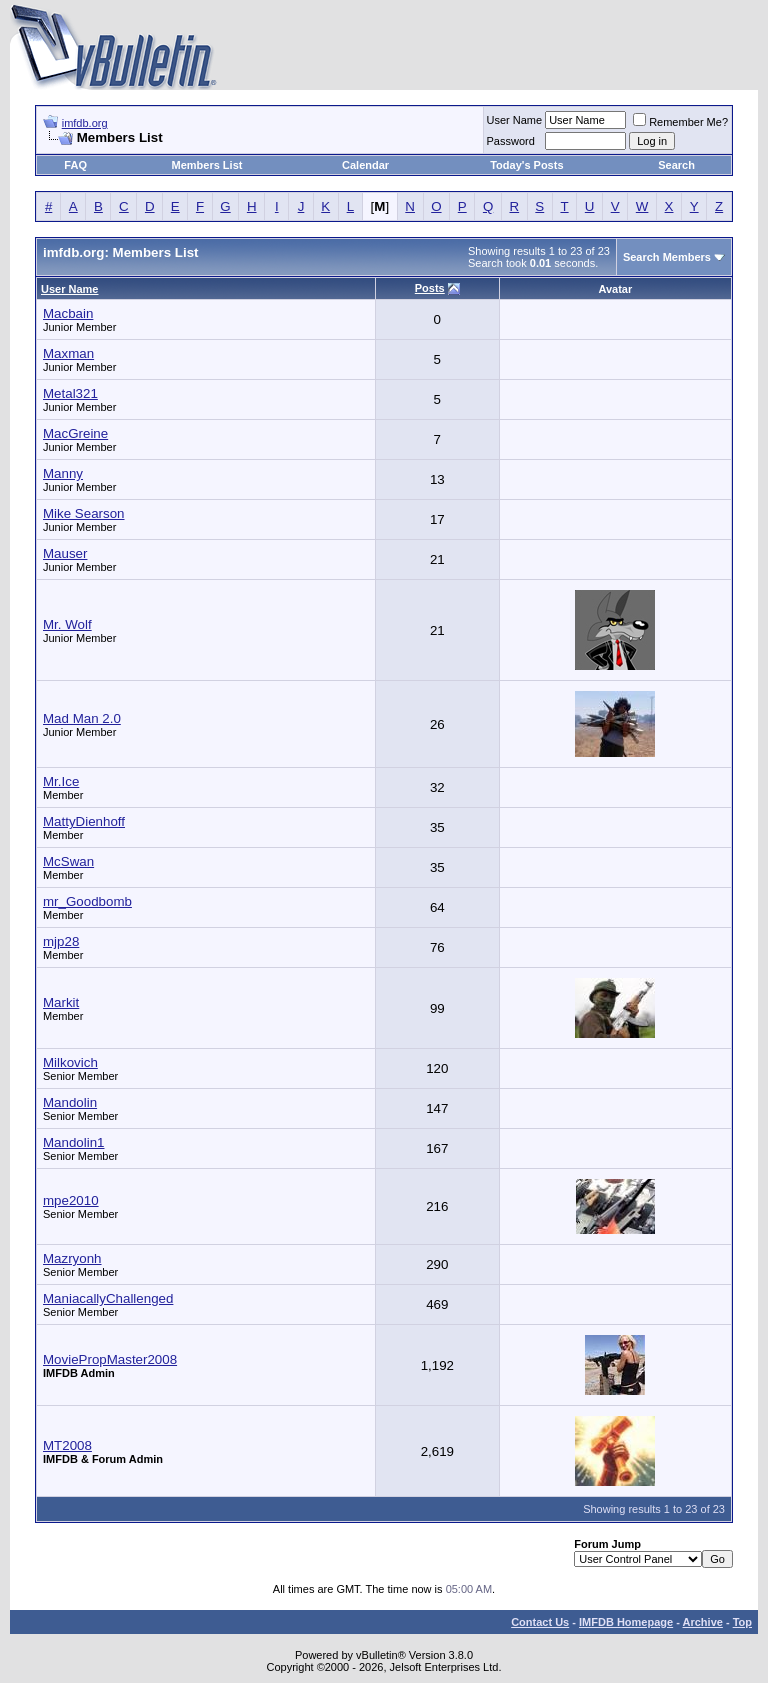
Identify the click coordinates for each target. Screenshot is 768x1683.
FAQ (75, 165)
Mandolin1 (74, 1142)
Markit (61, 1002)
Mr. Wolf (67, 624)
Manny (63, 473)
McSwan (68, 861)
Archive (703, 1622)
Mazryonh (72, 1258)
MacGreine (75, 433)
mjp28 (61, 941)
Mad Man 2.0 (82, 718)
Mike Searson (84, 513)
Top (742, 1622)
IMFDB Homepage (626, 1622)
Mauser (65, 553)
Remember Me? (680, 122)
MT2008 (67, 1445)
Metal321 (70, 393)
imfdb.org (85, 123)
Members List (207, 165)
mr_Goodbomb (87, 901)
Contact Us (540, 1622)
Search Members (667, 257)
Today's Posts (526, 165)
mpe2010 (71, 1200)
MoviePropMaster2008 (110, 1359)
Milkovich (70, 1062)
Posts (430, 288)
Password (511, 141)
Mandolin (70, 1102)
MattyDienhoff (84, 821)
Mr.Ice (61, 781)
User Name (515, 120)
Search (676, 165)
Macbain (68, 313)
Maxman (68, 353)
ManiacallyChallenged (108, 1298)
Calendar (365, 165)
